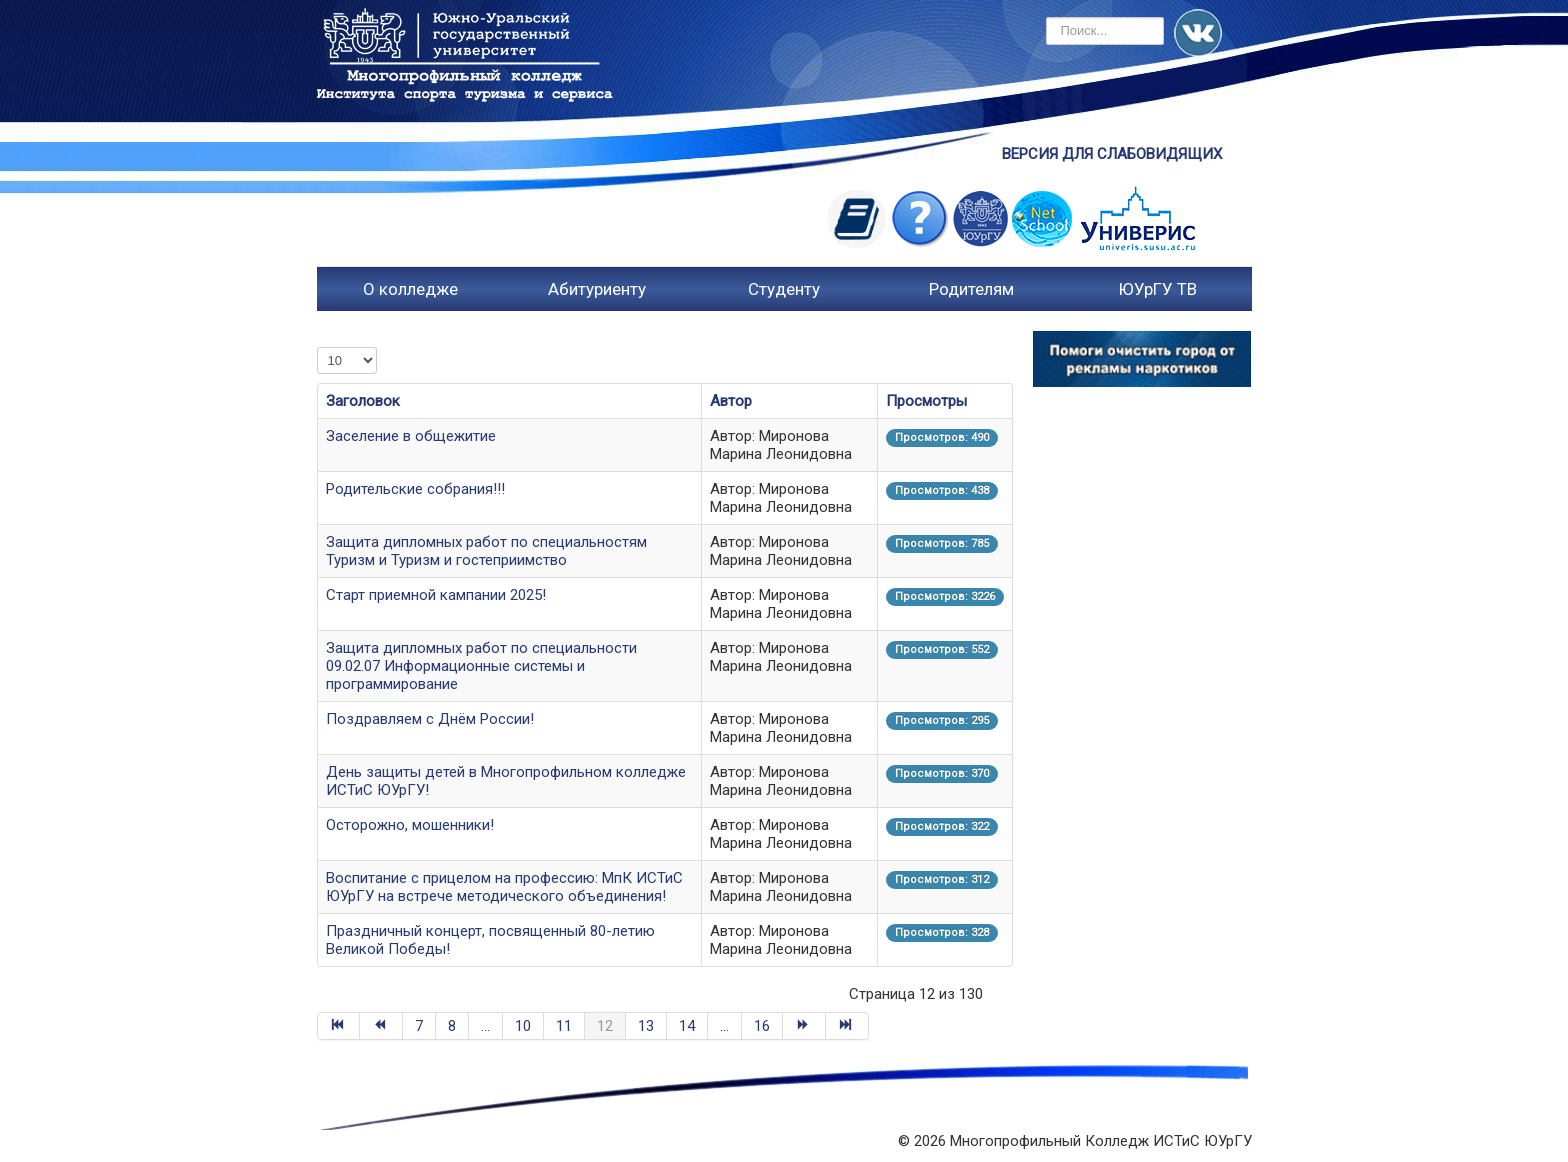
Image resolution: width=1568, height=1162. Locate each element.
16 (762, 1026)
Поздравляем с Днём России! (430, 719)
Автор (731, 401)
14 (687, 1026)
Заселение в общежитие (411, 436)
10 (523, 1026)
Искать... (1046, 17)
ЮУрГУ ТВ (1157, 289)
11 (564, 1026)
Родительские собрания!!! (415, 489)
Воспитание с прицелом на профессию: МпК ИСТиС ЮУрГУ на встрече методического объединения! (504, 887)
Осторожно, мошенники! (410, 825)
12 (605, 1026)
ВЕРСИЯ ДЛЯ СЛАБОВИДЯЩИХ (1112, 154)
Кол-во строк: (317, 347)
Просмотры (926, 401)
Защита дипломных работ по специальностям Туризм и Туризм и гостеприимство (486, 551)
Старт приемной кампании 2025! (436, 595)
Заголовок (363, 401)
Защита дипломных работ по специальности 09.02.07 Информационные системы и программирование (481, 666)
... (485, 1026)
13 (646, 1026)
